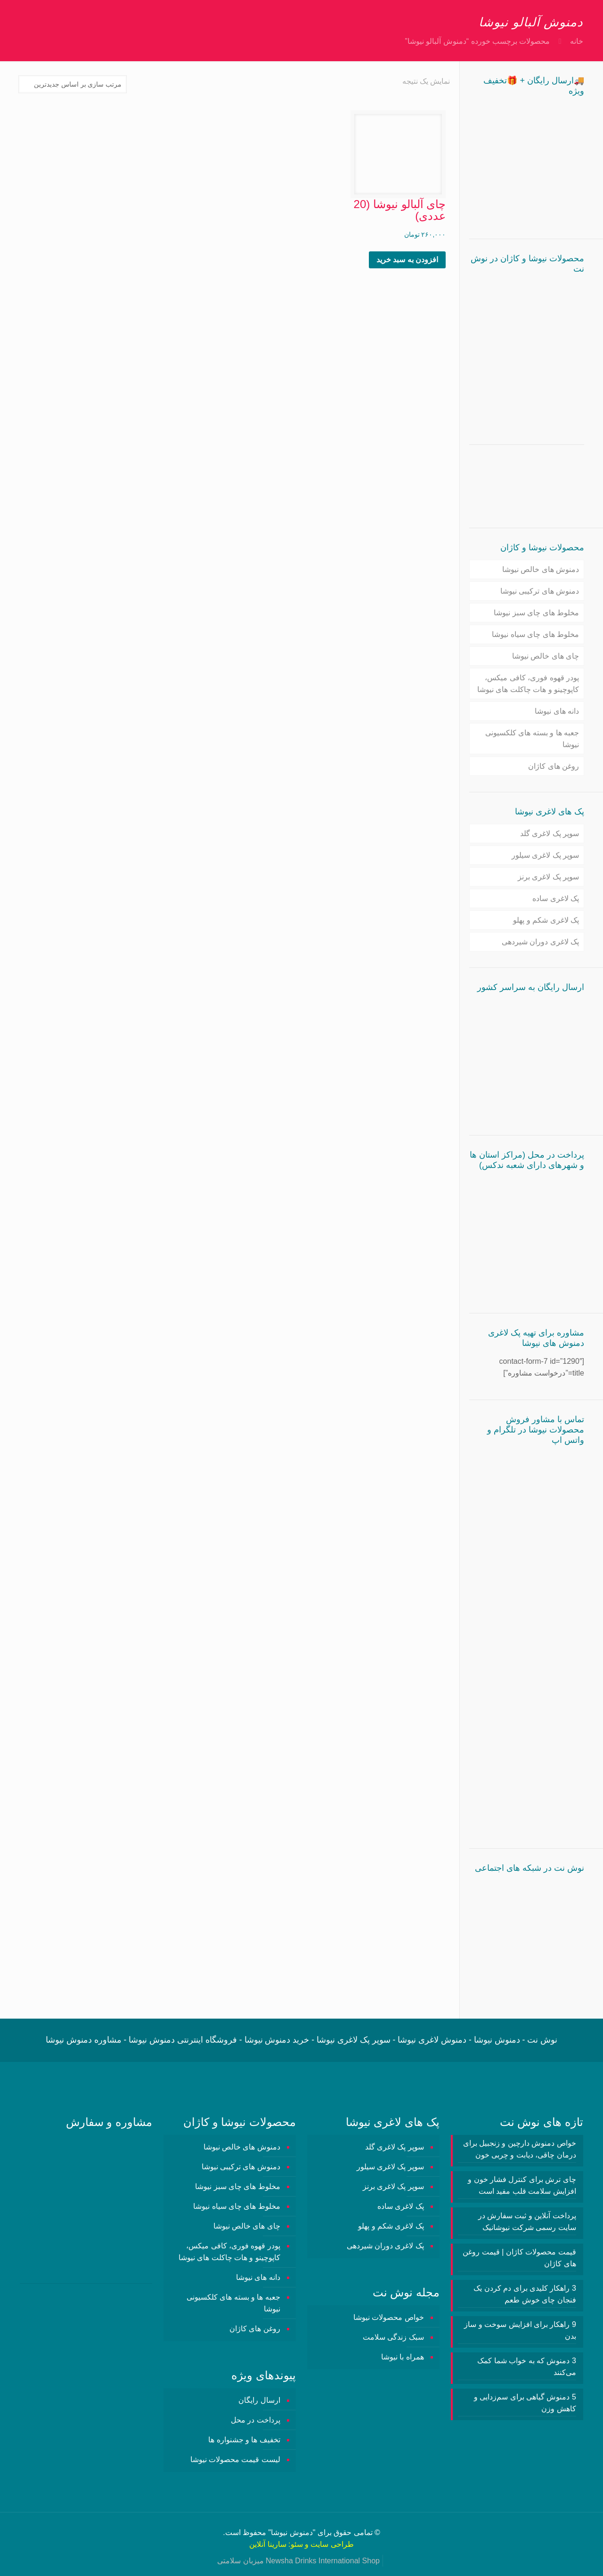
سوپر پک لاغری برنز (548, 877)
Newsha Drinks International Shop (323, 2561)
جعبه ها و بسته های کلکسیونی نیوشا (532, 739)
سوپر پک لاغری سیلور (545, 855)
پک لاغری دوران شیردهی (540, 942)
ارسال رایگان (259, 2400)
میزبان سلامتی (240, 2561)
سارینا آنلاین (267, 2544)
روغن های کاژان (553, 766)
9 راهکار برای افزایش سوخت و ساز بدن (520, 2330)
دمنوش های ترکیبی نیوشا (539, 591)
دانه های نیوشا (557, 711)
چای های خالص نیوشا (545, 656)
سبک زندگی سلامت (393, 2337)
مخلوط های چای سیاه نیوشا (535, 634)
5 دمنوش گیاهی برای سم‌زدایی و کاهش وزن (525, 2403)
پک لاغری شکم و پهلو (546, 920)
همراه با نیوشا (402, 2357)
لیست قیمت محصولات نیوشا (235, 2459)
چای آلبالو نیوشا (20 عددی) (400, 210)
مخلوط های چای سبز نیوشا (536, 613)
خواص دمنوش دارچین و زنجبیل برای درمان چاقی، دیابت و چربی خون (519, 2149)
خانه (576, 41)
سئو (297, 2544)
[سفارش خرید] (72, 84)
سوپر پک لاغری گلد (549, 833)
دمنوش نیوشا (291, 2532)
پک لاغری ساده (555, 898)
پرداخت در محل (255, 2420)
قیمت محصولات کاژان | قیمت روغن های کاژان (519, 2258)
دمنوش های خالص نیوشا (540, 569)
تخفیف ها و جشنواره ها (244, 2440)
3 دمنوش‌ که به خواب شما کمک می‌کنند (526, 2366)
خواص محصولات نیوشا (388, 2317)
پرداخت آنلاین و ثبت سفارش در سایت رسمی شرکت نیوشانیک (527, 2221)
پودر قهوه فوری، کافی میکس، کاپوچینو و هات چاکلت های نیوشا (528, 683)
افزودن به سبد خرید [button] (407, 260)
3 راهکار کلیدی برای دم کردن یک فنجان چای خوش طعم (524, 2294)
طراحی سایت (331, 2544)
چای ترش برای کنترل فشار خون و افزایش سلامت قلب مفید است (522, 2185)
